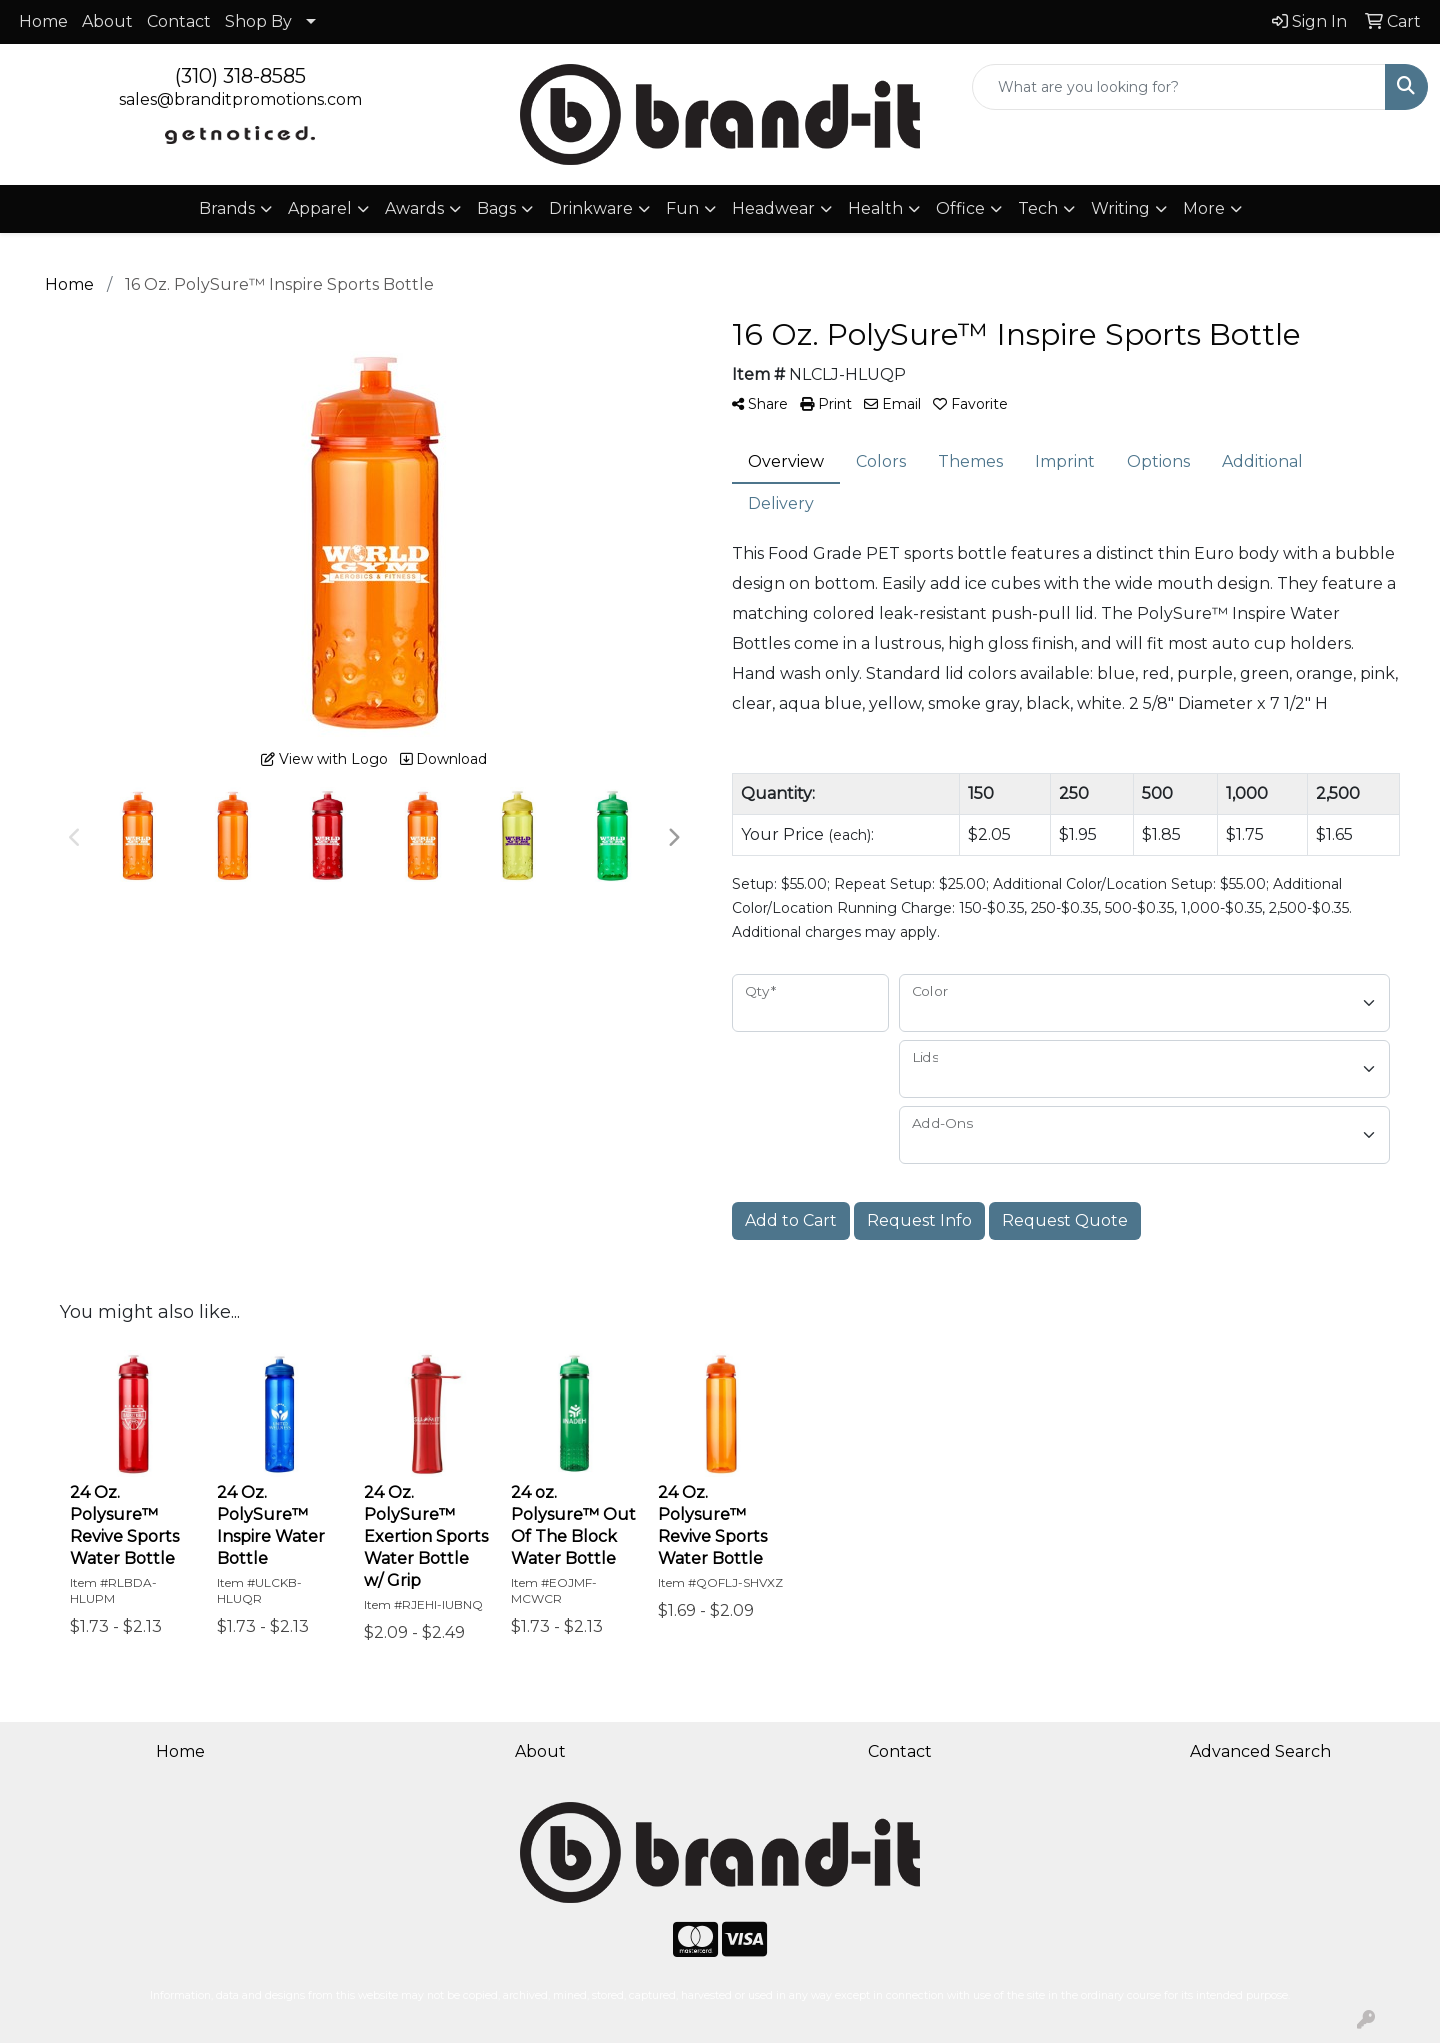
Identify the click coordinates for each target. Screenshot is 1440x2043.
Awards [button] (414, 208)
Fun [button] (682, 208)
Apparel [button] (320, 208)
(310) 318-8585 (240, 76)
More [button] (1204, 208)
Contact (179, 21)
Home (43, 21)
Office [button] (960, 208)
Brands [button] (227, 208)
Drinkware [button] (591, 208)
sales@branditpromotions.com (240, 99)
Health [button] (875, 208)
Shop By (258, 21)
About (107, 21)
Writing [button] (1120, 208)
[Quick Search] (1179, 87)
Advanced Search (1260, 1751)
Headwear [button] (773, 208)
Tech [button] (1038, 208)
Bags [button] (496, 208)
